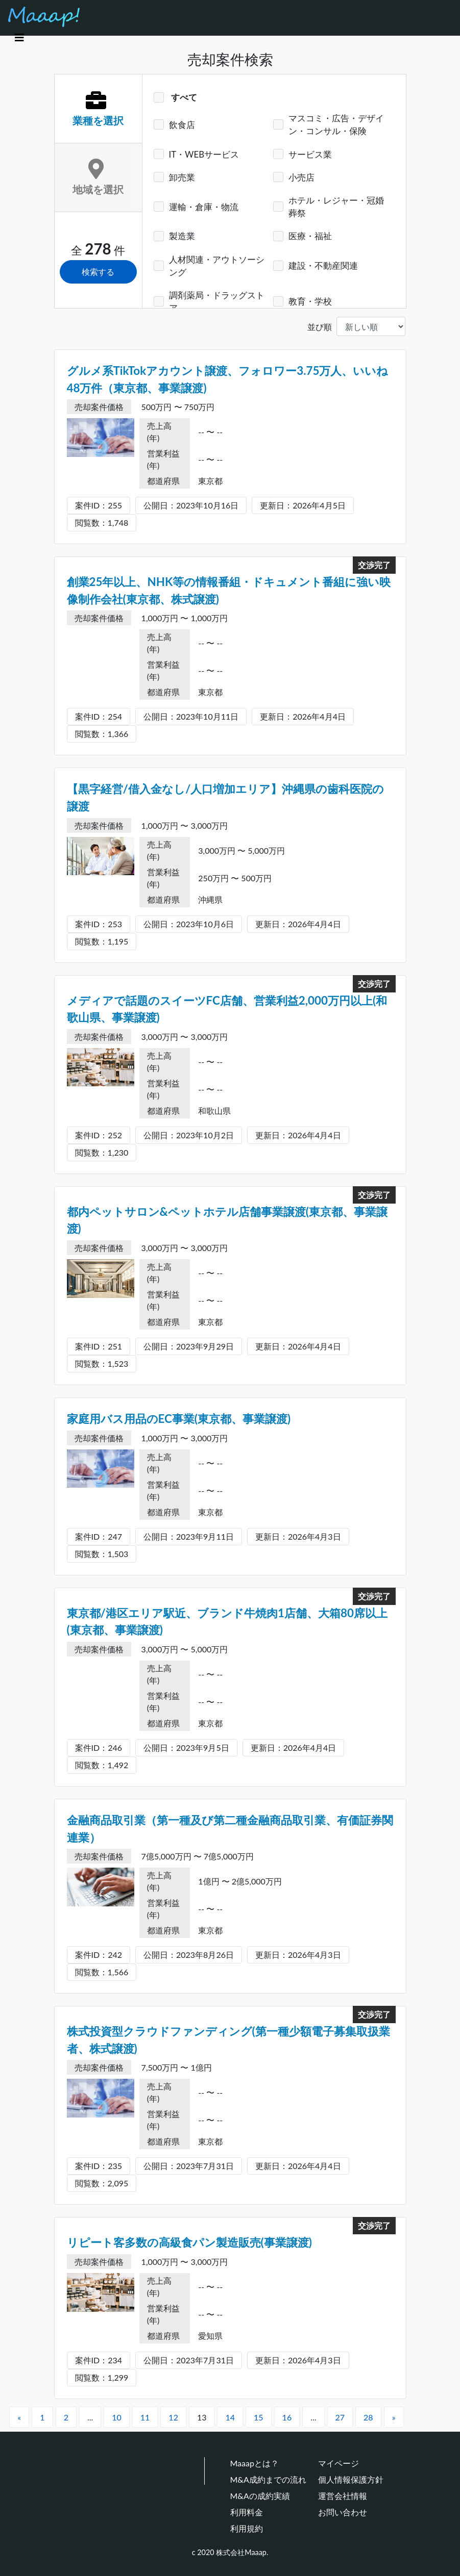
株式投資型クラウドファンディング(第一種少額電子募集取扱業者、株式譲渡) (228, 2039)
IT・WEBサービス (204, 154)
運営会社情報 (342, 2496)
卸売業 (182, 177)
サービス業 (310, 154)
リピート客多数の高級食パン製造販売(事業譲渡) (189, 2242)
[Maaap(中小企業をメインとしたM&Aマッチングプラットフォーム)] (44, 17)
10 (117, 2417)
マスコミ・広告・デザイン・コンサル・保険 (336, 124)
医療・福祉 (310, 236)
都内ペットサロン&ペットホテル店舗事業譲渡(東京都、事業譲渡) (227, 1220)
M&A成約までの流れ (268, 2479)
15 (258, 2417)
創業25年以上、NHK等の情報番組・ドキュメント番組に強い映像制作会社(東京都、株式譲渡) (229, 590)
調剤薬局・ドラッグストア (216, 301)
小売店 (301, 177)
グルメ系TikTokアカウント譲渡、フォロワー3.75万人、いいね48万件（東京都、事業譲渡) (228, 379)
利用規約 (246, 2528)
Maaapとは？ (254, 2463)
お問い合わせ (342, 2512)
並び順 (319, 326)
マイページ (338, 2463)
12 (173, 2417)
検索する (98, 271)
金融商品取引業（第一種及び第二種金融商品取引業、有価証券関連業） (230, 1828)
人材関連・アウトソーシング (216, 265)
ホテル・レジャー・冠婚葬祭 (336, 206)
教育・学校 (310, 301)
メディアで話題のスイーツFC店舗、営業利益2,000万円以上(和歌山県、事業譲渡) (227, 1009)
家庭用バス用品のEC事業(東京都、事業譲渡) (179, 1418)
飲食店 (182, 124)
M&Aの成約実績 (260, 2496)
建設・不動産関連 (323, 265)
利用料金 (246, 2512)
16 (287, 2417)
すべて (183, 97)
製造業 (182, 236)
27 (340, 2417)
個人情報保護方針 (350, 2479)
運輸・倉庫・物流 (203, 206)
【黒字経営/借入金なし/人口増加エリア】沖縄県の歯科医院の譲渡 (225, 797)
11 (145, 2417)
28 (368, 2417)
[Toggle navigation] (19, 37)
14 (230, 2417)
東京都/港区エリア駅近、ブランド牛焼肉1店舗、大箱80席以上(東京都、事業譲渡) (227, 1621)
